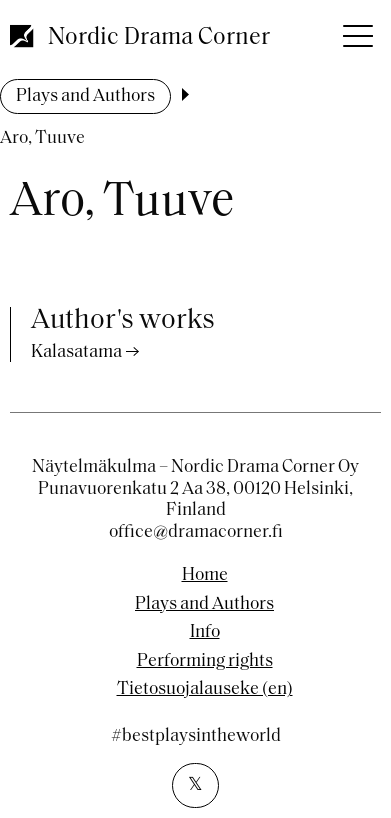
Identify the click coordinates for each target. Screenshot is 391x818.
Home (205, 576)
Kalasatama (76, 352)
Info (205, 633)
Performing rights (205, 662)
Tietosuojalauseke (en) (205, 690)
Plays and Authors (85, 96)
